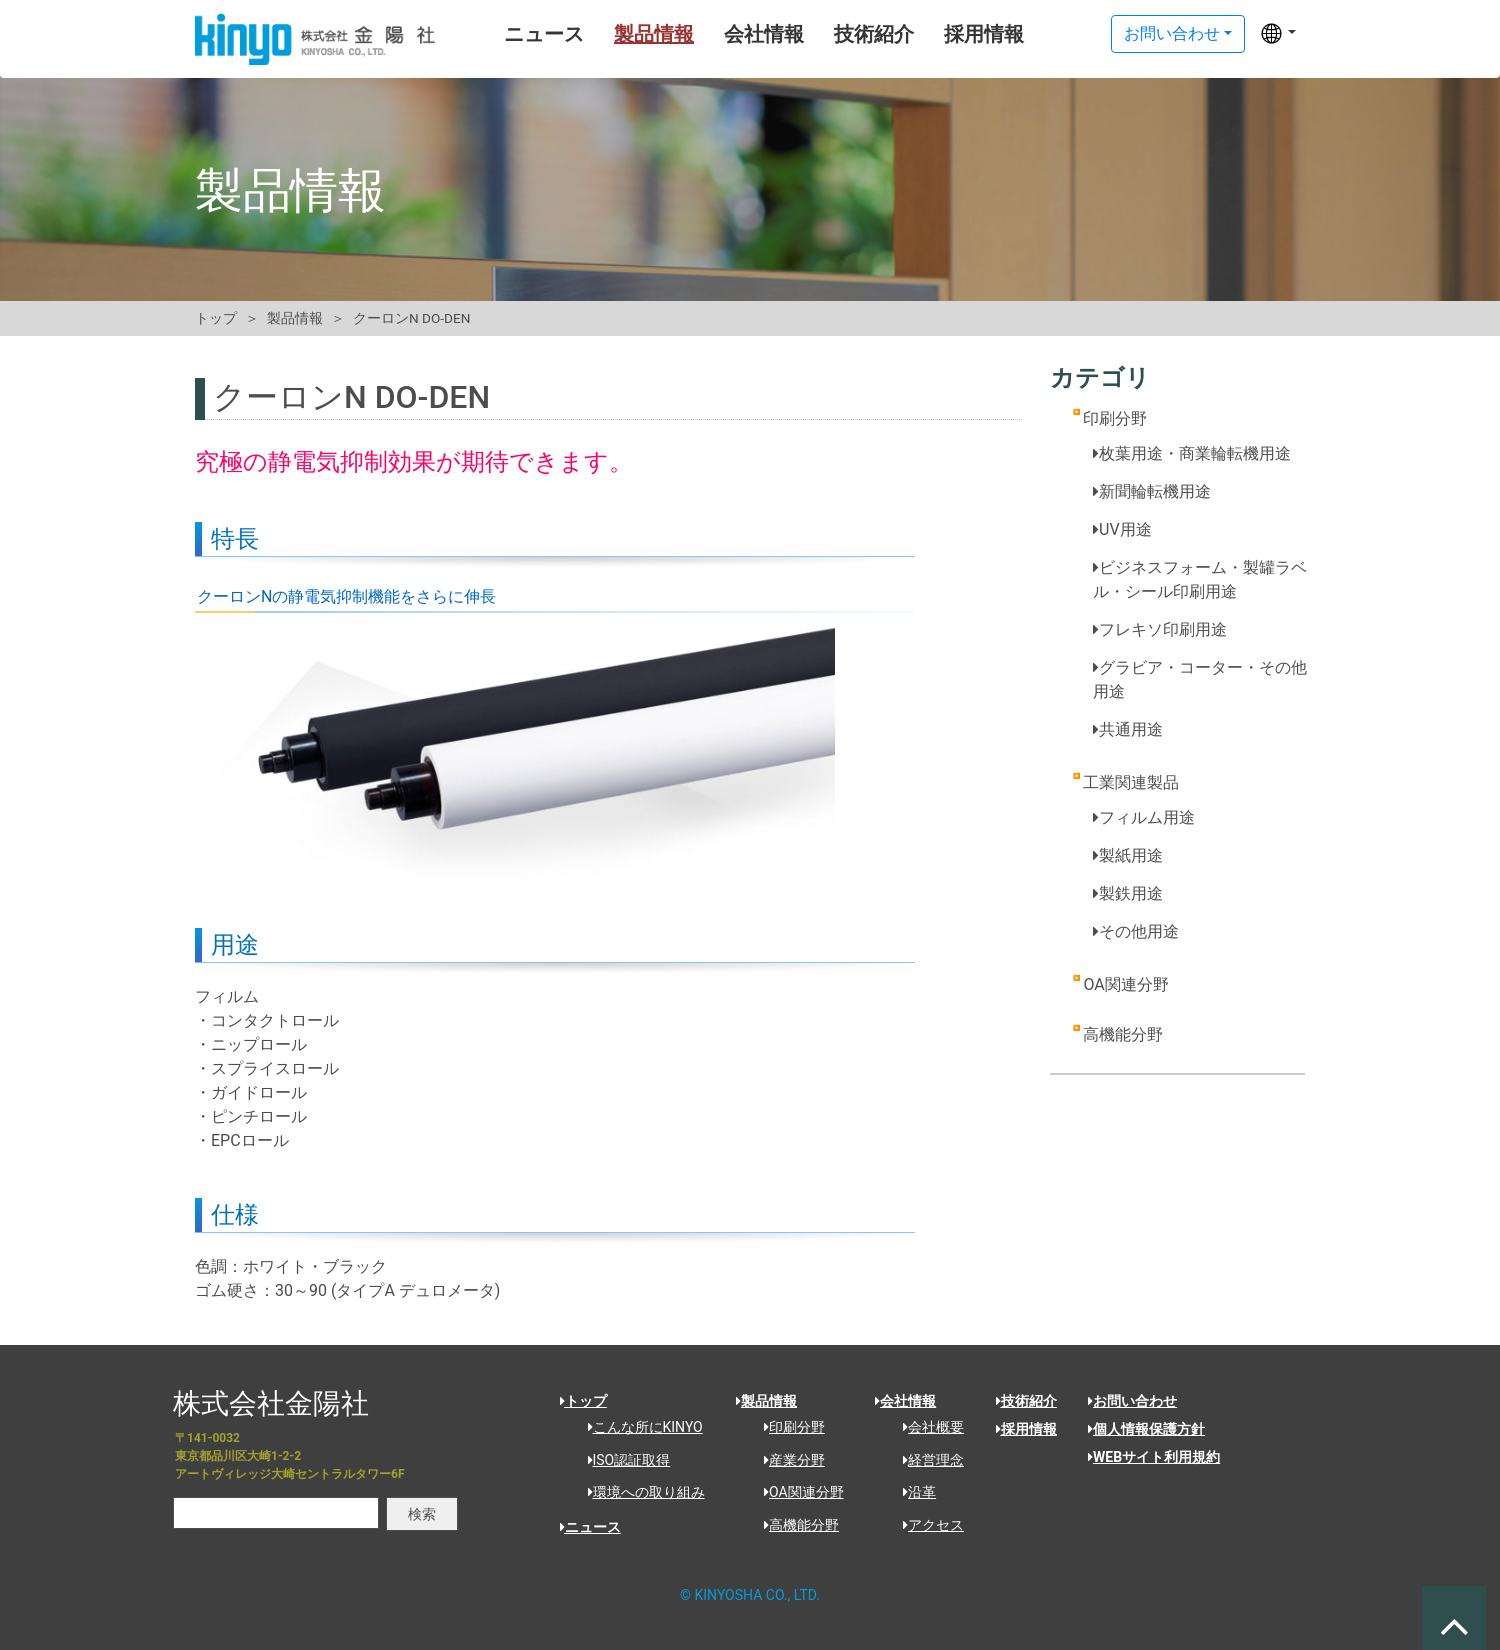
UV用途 (1122, 529)
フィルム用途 (1144, 817)
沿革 (912, 1492)
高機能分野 (1123, 1034)
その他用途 (1136, 931)
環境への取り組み (639, 1492)
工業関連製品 (1131, 782)
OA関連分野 (1125, 984)
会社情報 (726, 34)
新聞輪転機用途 (1152, 491)
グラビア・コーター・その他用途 (1200, 679)
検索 (422, 1514)
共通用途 (1128, 729)
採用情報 (946, 34)
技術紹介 (836, 34)
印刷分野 (1115, 418)
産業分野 (787, 1460)
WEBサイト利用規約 (1154, 1457)
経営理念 (926, 1460)
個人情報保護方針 (1146, 1429)
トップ (216, 318)
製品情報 (616, 34)
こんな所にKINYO (638, 1427)
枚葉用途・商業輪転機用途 (1192, 453)
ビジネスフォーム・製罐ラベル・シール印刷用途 (1200, 579)
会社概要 (926, 1427)
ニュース (506, 34)
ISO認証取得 (622, 1460)
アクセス (926, 1525)
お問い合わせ (1172, 33)
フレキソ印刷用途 (1160, 629)
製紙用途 (1128, 855)
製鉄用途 (1128, 893)
